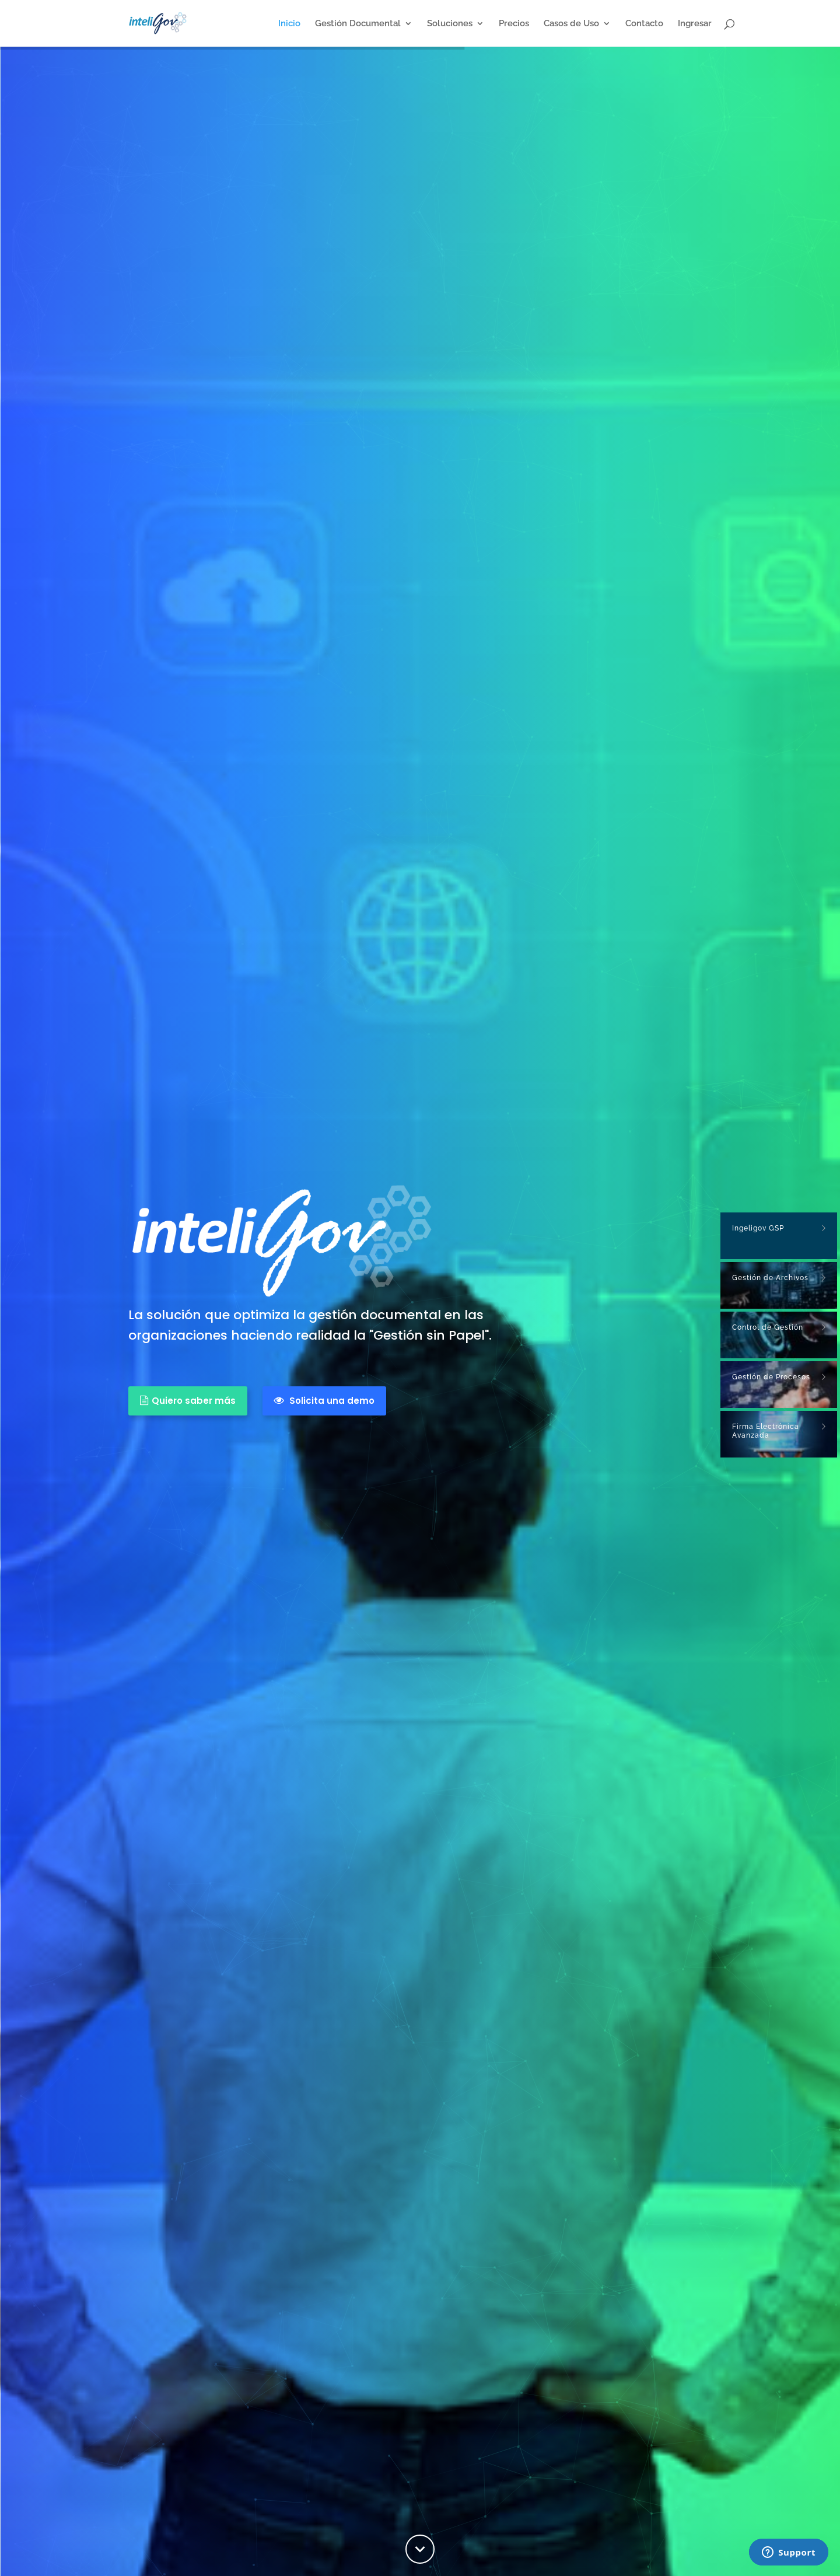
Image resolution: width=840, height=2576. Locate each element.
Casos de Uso (571, 24)
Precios (514, 24)
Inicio (289, 24)
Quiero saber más (188, 1400)
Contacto (644, 24)
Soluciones (450, 24)
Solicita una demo (324, 1400)
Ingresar (695, 24)
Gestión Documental (358, 24)
